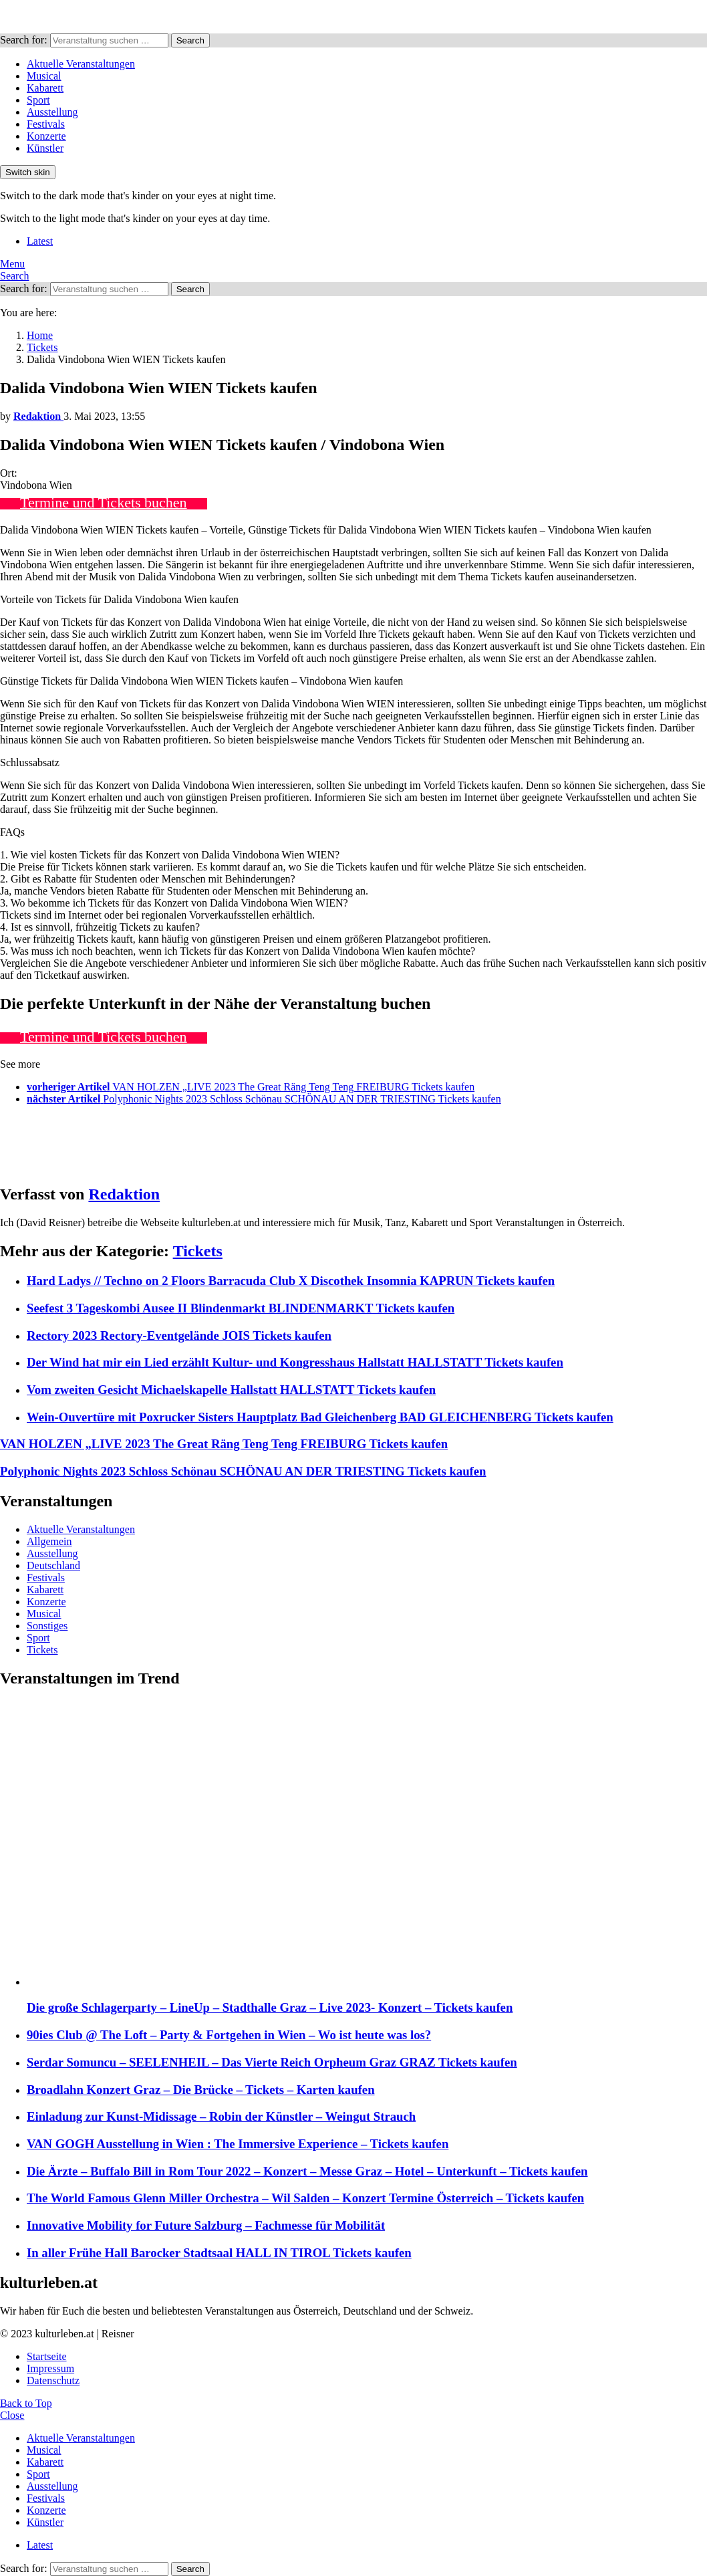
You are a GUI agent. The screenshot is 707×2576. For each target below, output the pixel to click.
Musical (44, 76)
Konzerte (46, 136)
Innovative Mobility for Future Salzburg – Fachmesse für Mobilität (206, 2225)
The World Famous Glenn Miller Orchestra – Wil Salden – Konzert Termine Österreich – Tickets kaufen (305, 2198)
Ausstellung (52, 112)
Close (12, 2415)
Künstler (45, 148)
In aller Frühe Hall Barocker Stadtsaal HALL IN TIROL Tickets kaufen (219, 2253)
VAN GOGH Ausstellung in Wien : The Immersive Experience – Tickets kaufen (237, 2144)
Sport (38, 100)
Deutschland (53, 1565)
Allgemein (49, 1541)
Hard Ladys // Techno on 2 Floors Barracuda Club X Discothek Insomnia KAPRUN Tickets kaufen (291, 1281)
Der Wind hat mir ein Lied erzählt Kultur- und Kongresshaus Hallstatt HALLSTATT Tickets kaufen (295, 1362)
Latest (40, 241)
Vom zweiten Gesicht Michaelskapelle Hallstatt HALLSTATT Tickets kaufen (231, 1390)
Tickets (198, 1251)
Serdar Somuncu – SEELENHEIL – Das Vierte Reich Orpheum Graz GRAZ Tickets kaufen (272, 2062)
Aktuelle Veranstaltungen (81, 64)
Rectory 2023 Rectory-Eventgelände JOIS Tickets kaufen (179, 1335)
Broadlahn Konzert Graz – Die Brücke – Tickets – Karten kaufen (201, 2090)
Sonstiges (47, 1625)
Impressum (50, 2368)
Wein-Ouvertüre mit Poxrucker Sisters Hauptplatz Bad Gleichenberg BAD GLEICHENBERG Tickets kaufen (320, 1417)
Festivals (46, 124)
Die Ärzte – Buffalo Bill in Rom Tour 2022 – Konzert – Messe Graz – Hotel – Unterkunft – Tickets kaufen (307, 2171)
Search (190, 40)
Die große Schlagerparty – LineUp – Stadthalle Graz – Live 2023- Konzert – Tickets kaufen (270, 2007)
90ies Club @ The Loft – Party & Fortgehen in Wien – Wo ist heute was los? (229, 2035)
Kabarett (45, 88)
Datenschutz (53, 2380)
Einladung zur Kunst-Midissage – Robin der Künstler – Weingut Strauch (221, 2116)
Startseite (47, 2356)
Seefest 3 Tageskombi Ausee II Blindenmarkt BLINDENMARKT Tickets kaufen (240, 1308)
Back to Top (26, 2403)
